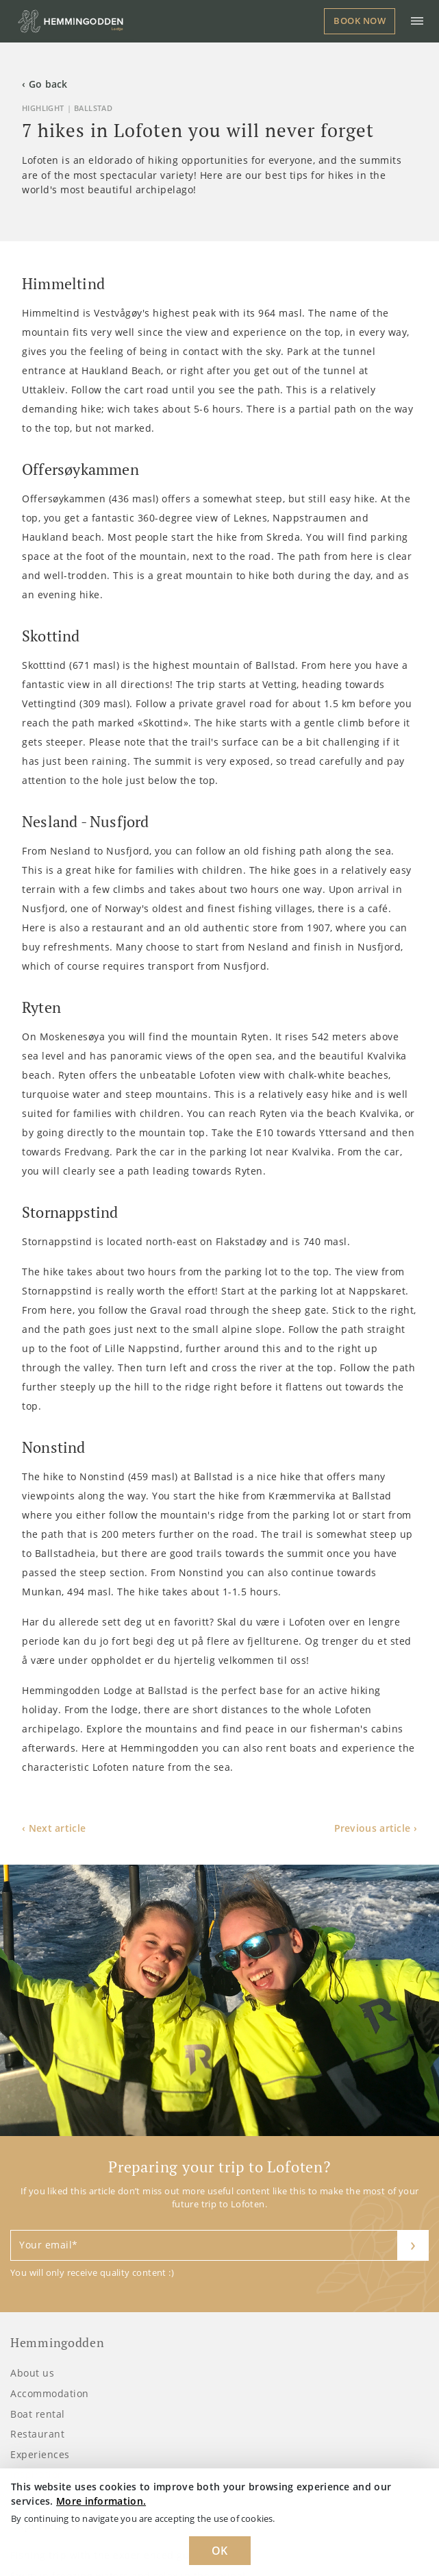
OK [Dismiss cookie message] (220, 2550)
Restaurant (37, 2433)
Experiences (40, 2454)
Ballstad (93, 108)
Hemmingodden (57, 2343)
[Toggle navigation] (417, 21)
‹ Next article (54, 1828)
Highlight (43, 108)
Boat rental (37, 2413)
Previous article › (375, 1828)
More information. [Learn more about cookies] (101, 2500)
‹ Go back (45, 83)
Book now (360, 20)
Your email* (48, 2245)
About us (32, 2372)
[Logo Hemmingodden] (72, 21)
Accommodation (49, 2393)
